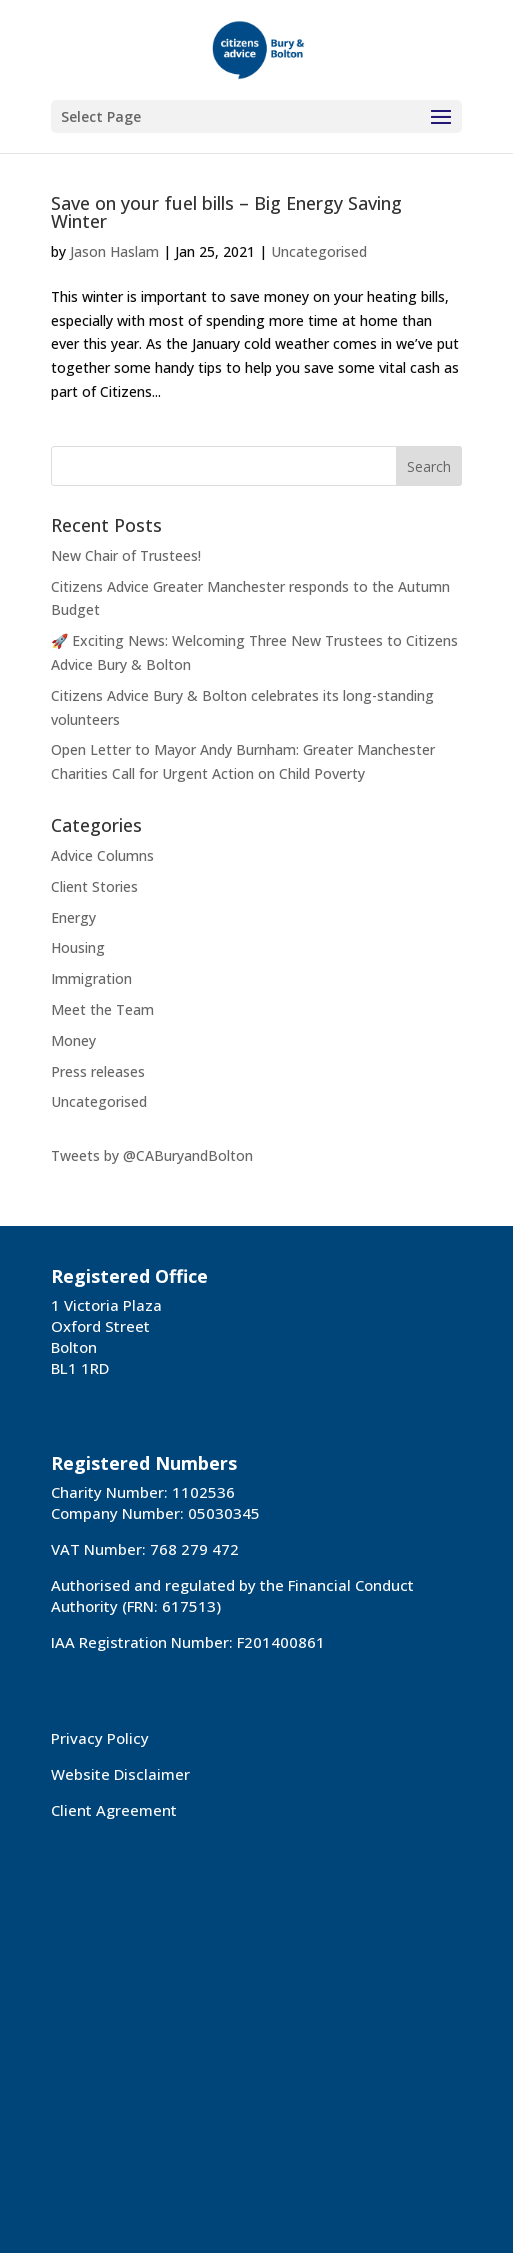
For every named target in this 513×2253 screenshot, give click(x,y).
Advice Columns (102, 855)
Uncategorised (319, 251)
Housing (78, 947)
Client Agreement (114, 1810)
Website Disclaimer (120, 1774)
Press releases (98, 1071)
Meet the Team (102, 1009)
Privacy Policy (100, 1738)
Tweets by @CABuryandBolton (152, 1155)
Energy (73, 917)
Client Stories (94, 886)
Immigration (91, 978)
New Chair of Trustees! (126, 555)
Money (73, 1040)
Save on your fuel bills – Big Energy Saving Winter (226, 212)
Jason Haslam (114, 251)
